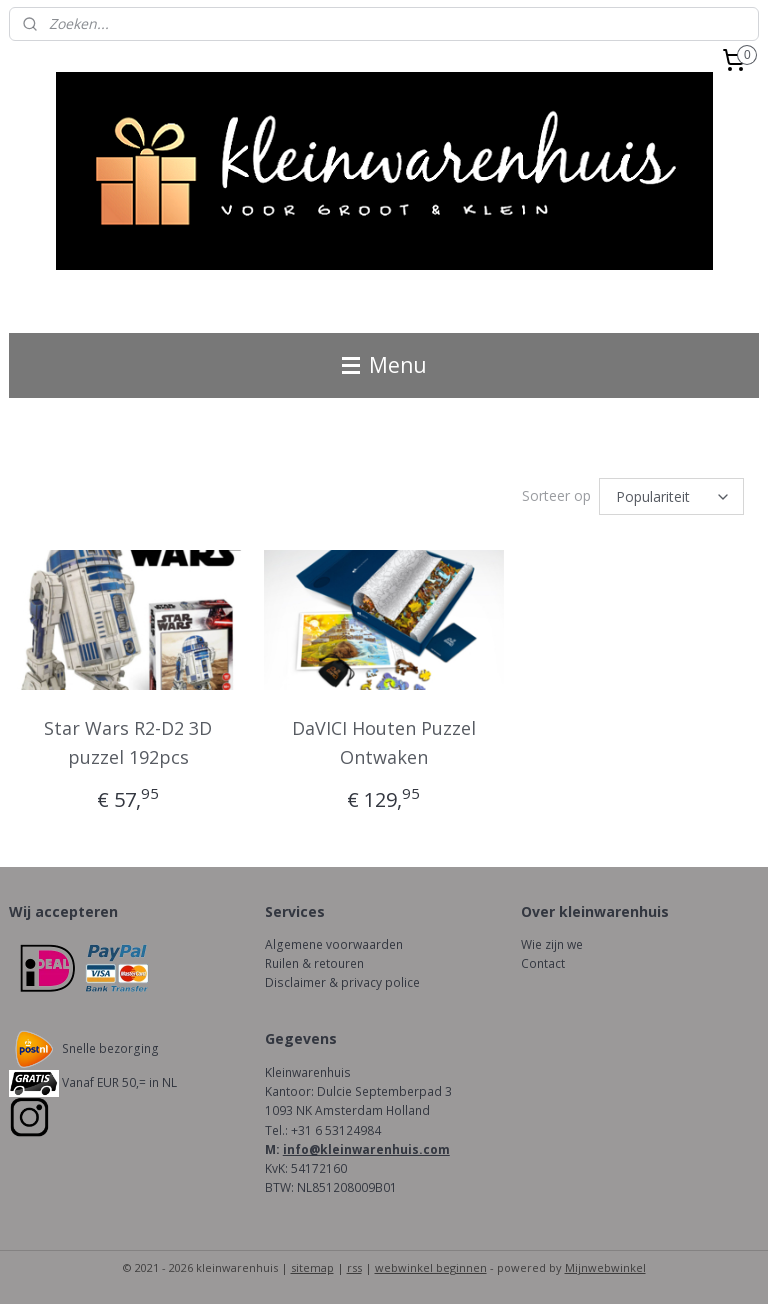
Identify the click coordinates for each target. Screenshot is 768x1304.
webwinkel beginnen (431, 1267)
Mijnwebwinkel (605, 1267)
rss (354, 1267)
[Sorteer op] (671, 496)
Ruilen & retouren (314, 963)
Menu (384, 365)
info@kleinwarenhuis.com (366, 1149)
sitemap (312, 1267)
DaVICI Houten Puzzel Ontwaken (384, 742)
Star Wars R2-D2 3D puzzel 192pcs (128, 742)
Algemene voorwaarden (334, 944)
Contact (543, 963)
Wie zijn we (552, 944)
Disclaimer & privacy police (342, 982)
